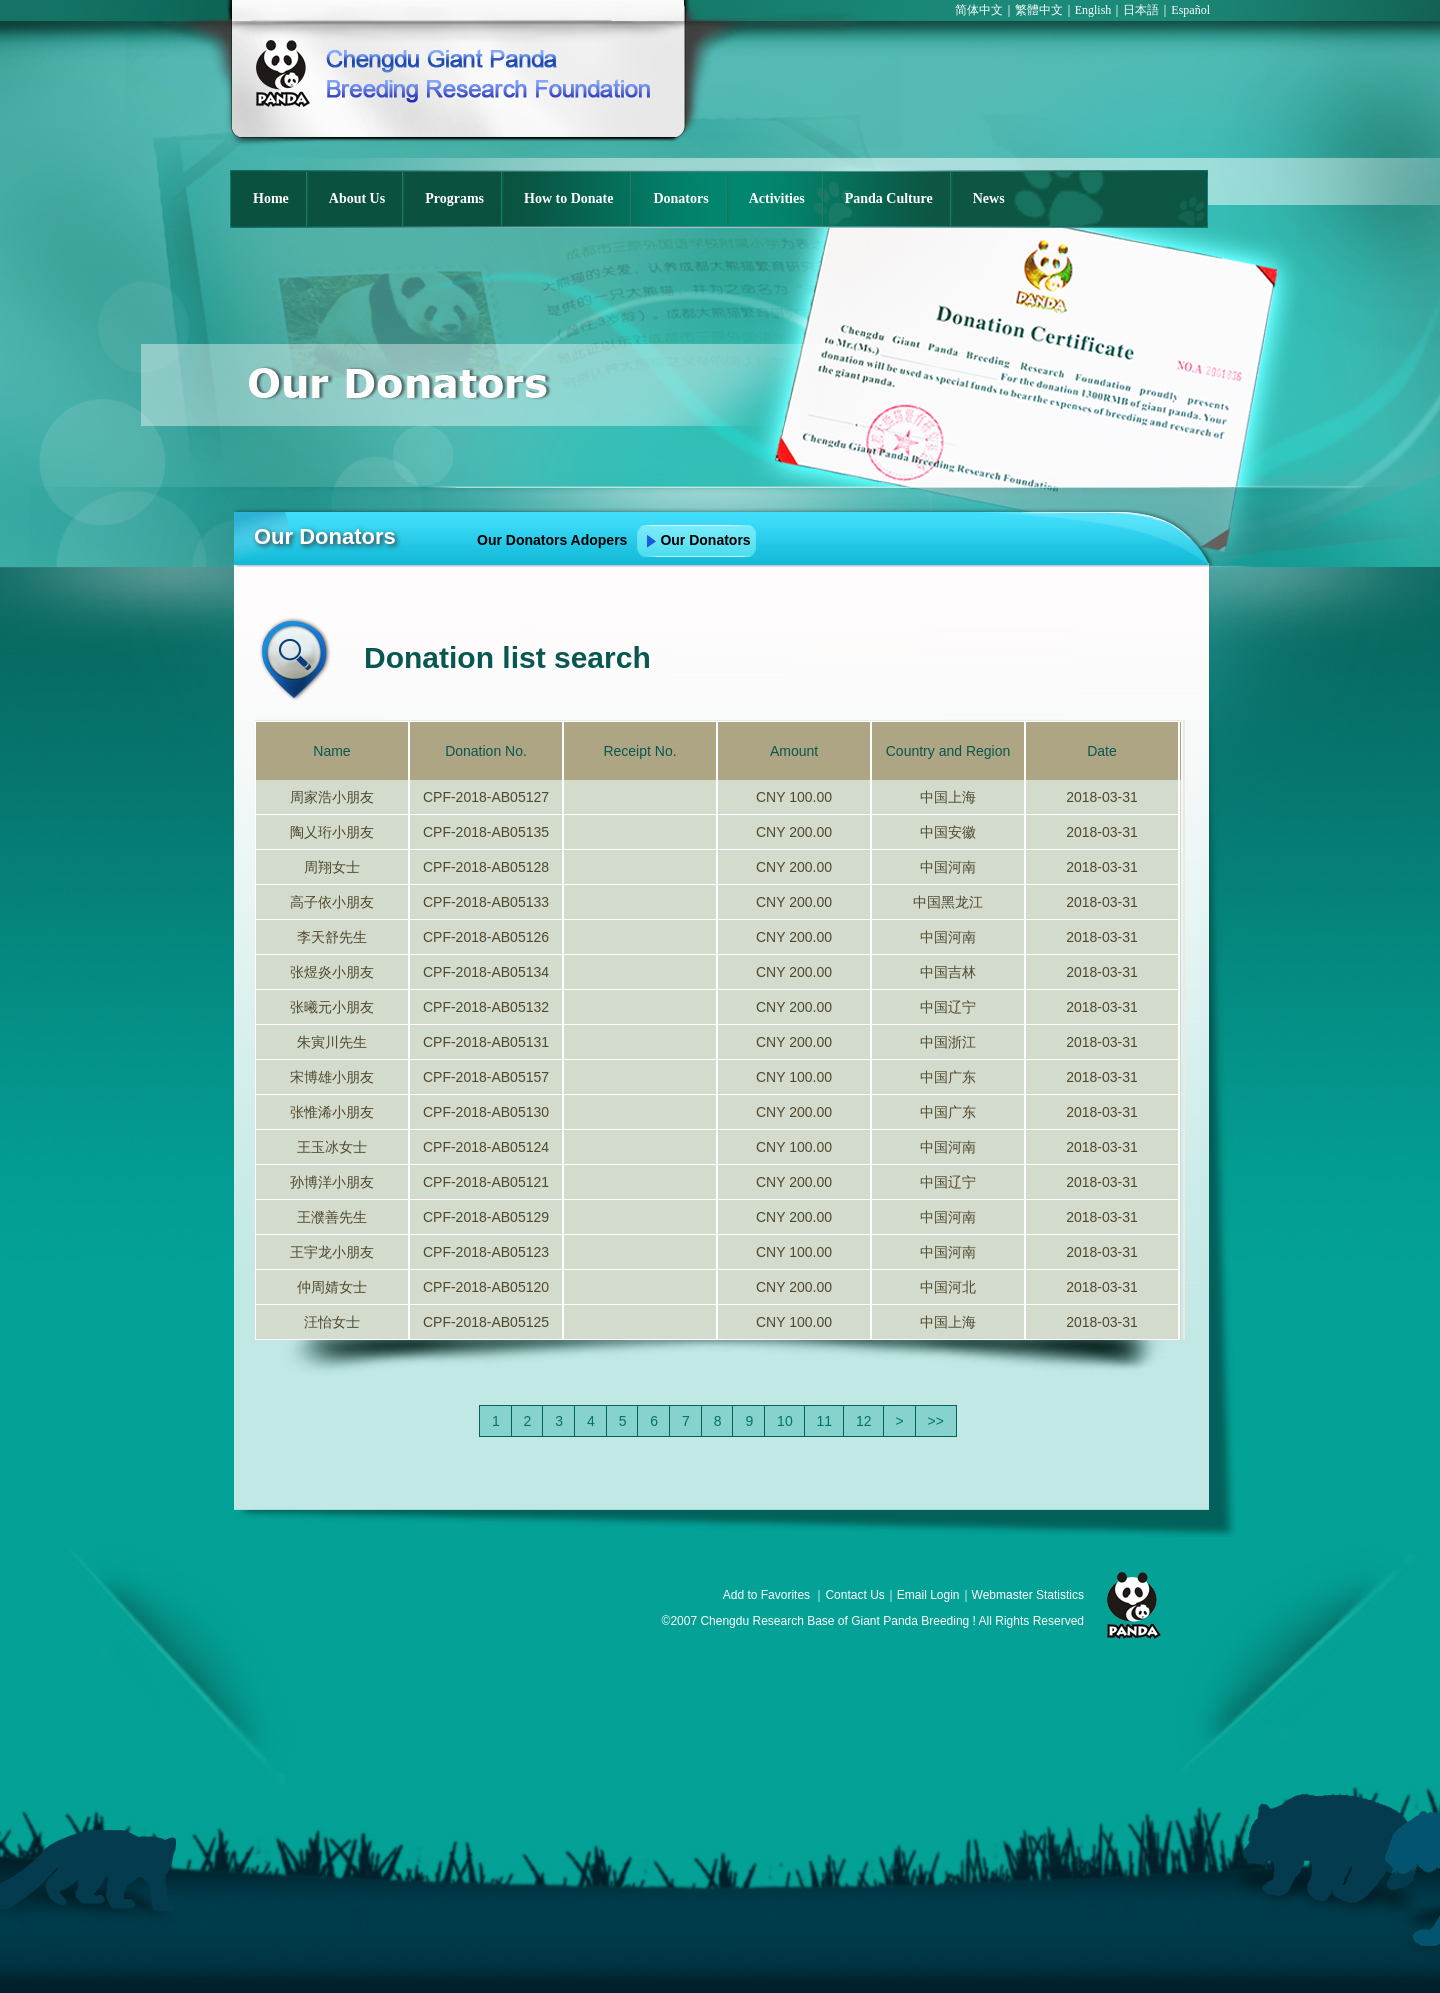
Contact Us (854, 1595)
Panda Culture (889, 198)
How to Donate (568, 198)
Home (271, 198)
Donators (680, 198)
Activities (777, 198)
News (989, 198)
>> (936, 1421)
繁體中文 (1039, 10)
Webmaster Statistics (1028, 1595)
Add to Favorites (766, 1595)
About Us (357, 198)
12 (864, 1421)
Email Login (928, 1595)
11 (825, 1421)
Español (1190, 10)
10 (785, 1421)
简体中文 (979, 10)
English (1093, 10)
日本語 (1141, 10)
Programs (454, 198)
